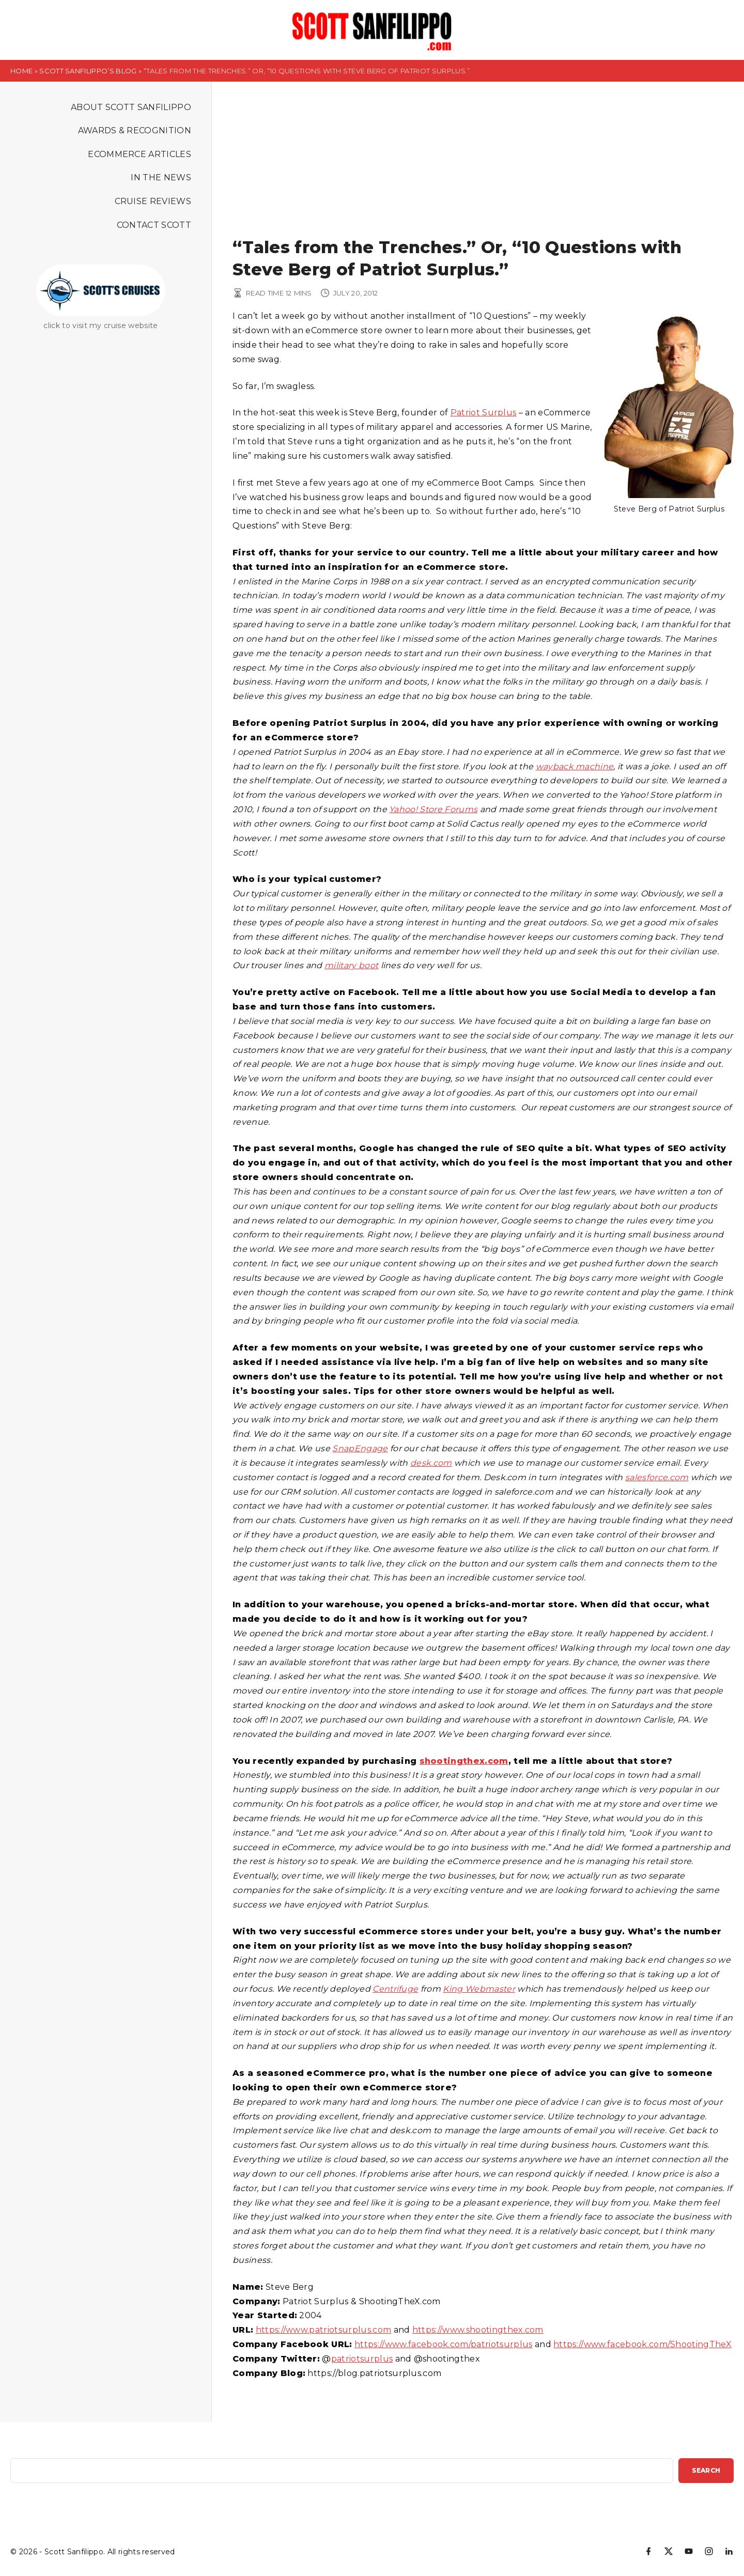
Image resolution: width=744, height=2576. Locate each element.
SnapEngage (360, 1448)
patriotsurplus (362, 2359)
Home (21, 71)
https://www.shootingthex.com (478, 2330)
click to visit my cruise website (100, 325)
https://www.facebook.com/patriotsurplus (443, 2344)
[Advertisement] (483, 159)
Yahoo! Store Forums (433, 809)
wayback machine (575, 766)
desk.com (431, 1463)
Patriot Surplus (484, 412)
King (454, 1989)
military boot (351, 965)
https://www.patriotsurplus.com (324, 2330)
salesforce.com (656, 1477)
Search (706, 2470)
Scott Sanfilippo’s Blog (87, 71)
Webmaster (490, 1989)
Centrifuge (395, 1989)
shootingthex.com (464, 1761)
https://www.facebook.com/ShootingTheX (642, 2344)
